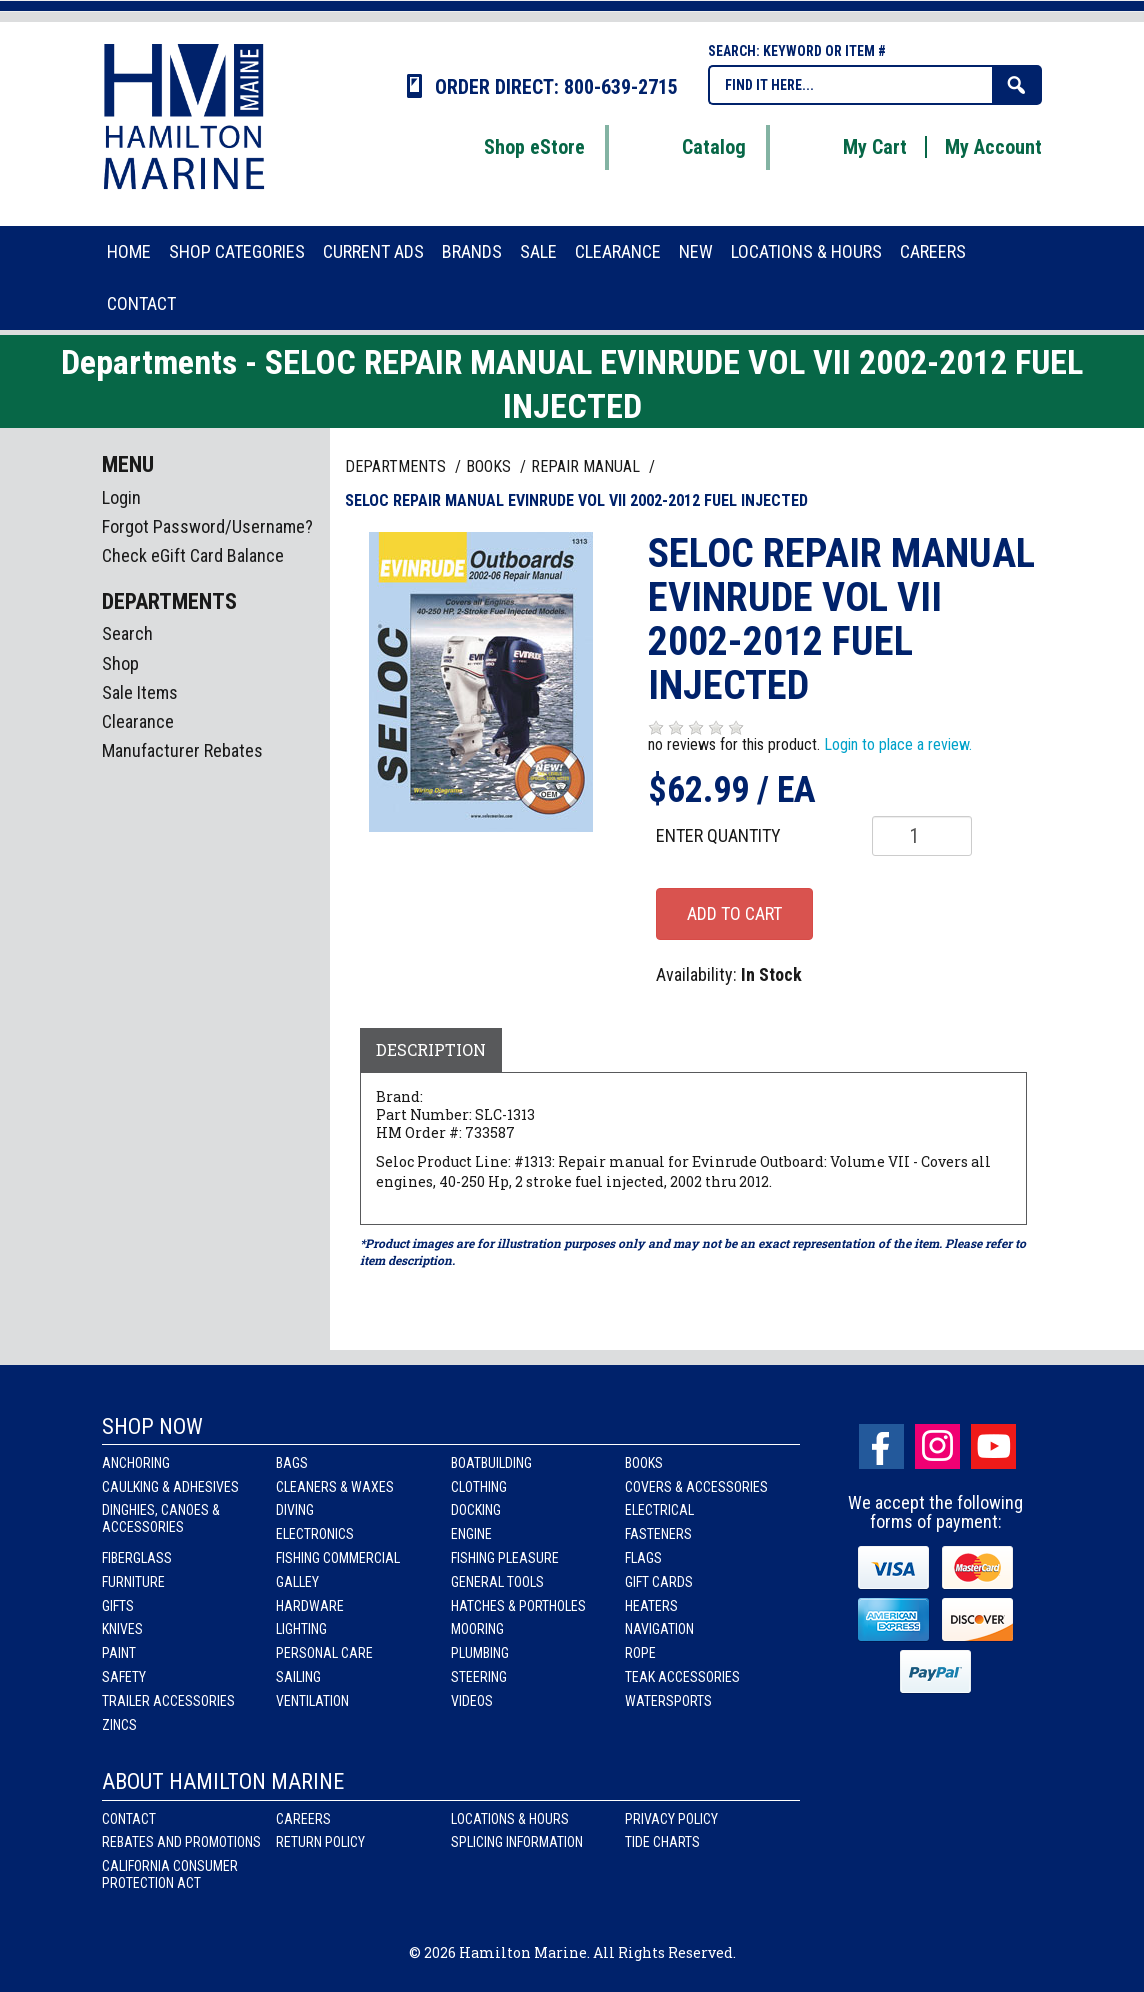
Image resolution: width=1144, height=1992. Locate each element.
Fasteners (658, 1534)
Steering (479, 1677)
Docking (476, 1510)
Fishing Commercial (338, 1558)
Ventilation (312, 1701)
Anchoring (136, 1463)
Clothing (479, 1487)
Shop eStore (509, 147)
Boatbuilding (491, 1463)
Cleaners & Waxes (335, 1487)
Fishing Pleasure (505, 1558)
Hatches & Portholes (518, 1606)
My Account (993, 147)
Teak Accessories (682, 1677)
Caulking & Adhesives (170, 1487)
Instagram (937, 1446)
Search (127, 633)
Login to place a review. (898, 744)
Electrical (659, 1510)
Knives (122, 1629)
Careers (303, 1819)
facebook (881, 1446)
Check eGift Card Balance (193, 555)
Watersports (668, 1701)
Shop (120, 663)
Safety (124, 1677)
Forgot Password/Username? (207, 526)
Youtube (993, 1446)
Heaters (651, 1606)
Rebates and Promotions (181, 1842)
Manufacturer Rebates (182, 750)
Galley (297, 1582)
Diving (295, 1510)
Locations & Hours (510, 1819)
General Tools (497, 1582)
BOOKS (490, 466)
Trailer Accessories (168, 1701)
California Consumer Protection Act (170, 1874)
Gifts (118, 1606)
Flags (643, 1558)
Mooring (477, 1629)
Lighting (301, 1629)
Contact (129, 1819)
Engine (471, 1534)
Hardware (310, 1606)
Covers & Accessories (696, 1487)
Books (644, 1463)
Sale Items (140, 692)
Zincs (119, 1725)
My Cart (850, 147)
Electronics (315, 1534)
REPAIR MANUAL (587, 466)
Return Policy (320, 1842)
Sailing (298, 1677)
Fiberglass (137, 1558)
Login (121, 497)
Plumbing (480, 1653)
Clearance (138, 721)
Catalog (689, 147)
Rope (640, 1653)
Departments (397, 466)
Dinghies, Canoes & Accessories (161, 1518)
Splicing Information (517, 1842)
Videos (472, 1701)
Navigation (659, 1629)
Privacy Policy (671, 1819)
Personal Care (324, 1653)
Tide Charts (662, 1842)
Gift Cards (659, 1582)
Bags (292, 1463)
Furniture (133, 1582)
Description (431, 1049)
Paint (119, 1653)
